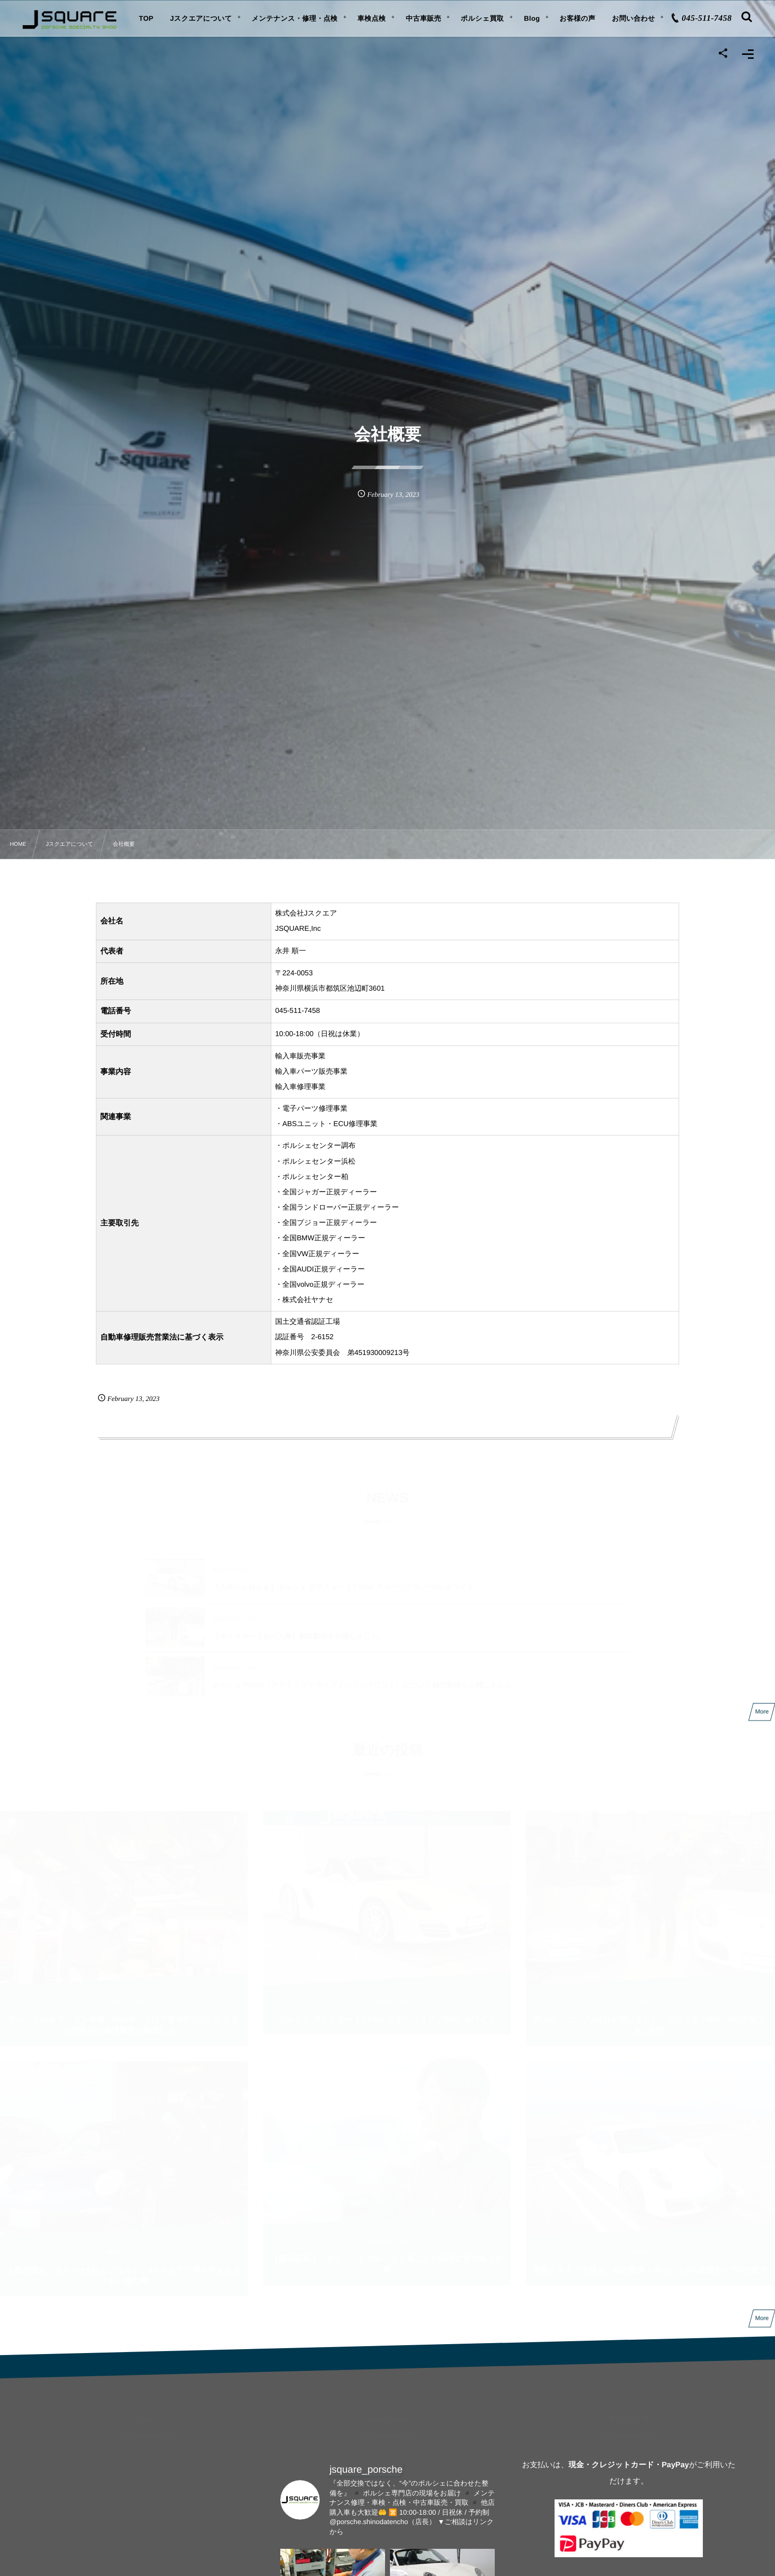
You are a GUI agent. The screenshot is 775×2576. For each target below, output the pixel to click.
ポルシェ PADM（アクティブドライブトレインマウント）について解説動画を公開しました (362, 1681)
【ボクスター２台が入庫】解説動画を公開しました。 (299, 1632)
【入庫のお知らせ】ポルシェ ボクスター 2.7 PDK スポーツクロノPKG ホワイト (343, 1583)
